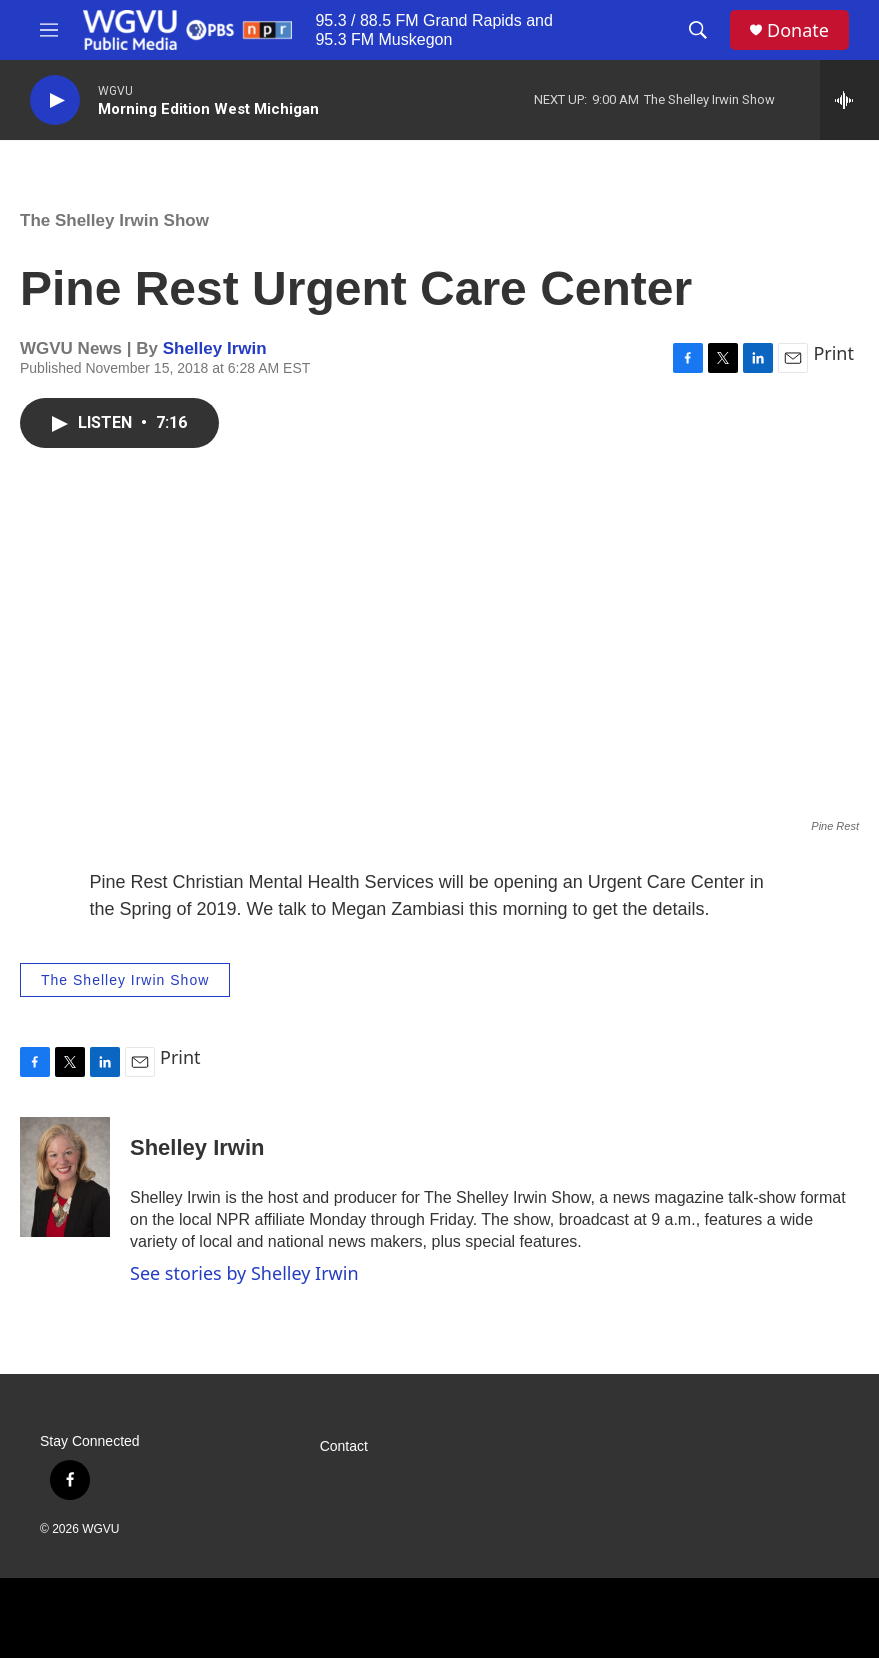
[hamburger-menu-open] (49, 30)
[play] (55, 100)
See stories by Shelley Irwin (244, 1273)
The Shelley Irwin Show (114, 220)
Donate (798, 30)
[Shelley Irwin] (65, 1177)
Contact (344, 1446)
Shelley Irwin (215, 348)
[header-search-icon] (698, 30)
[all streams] (849, 100)
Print (833, 353)
